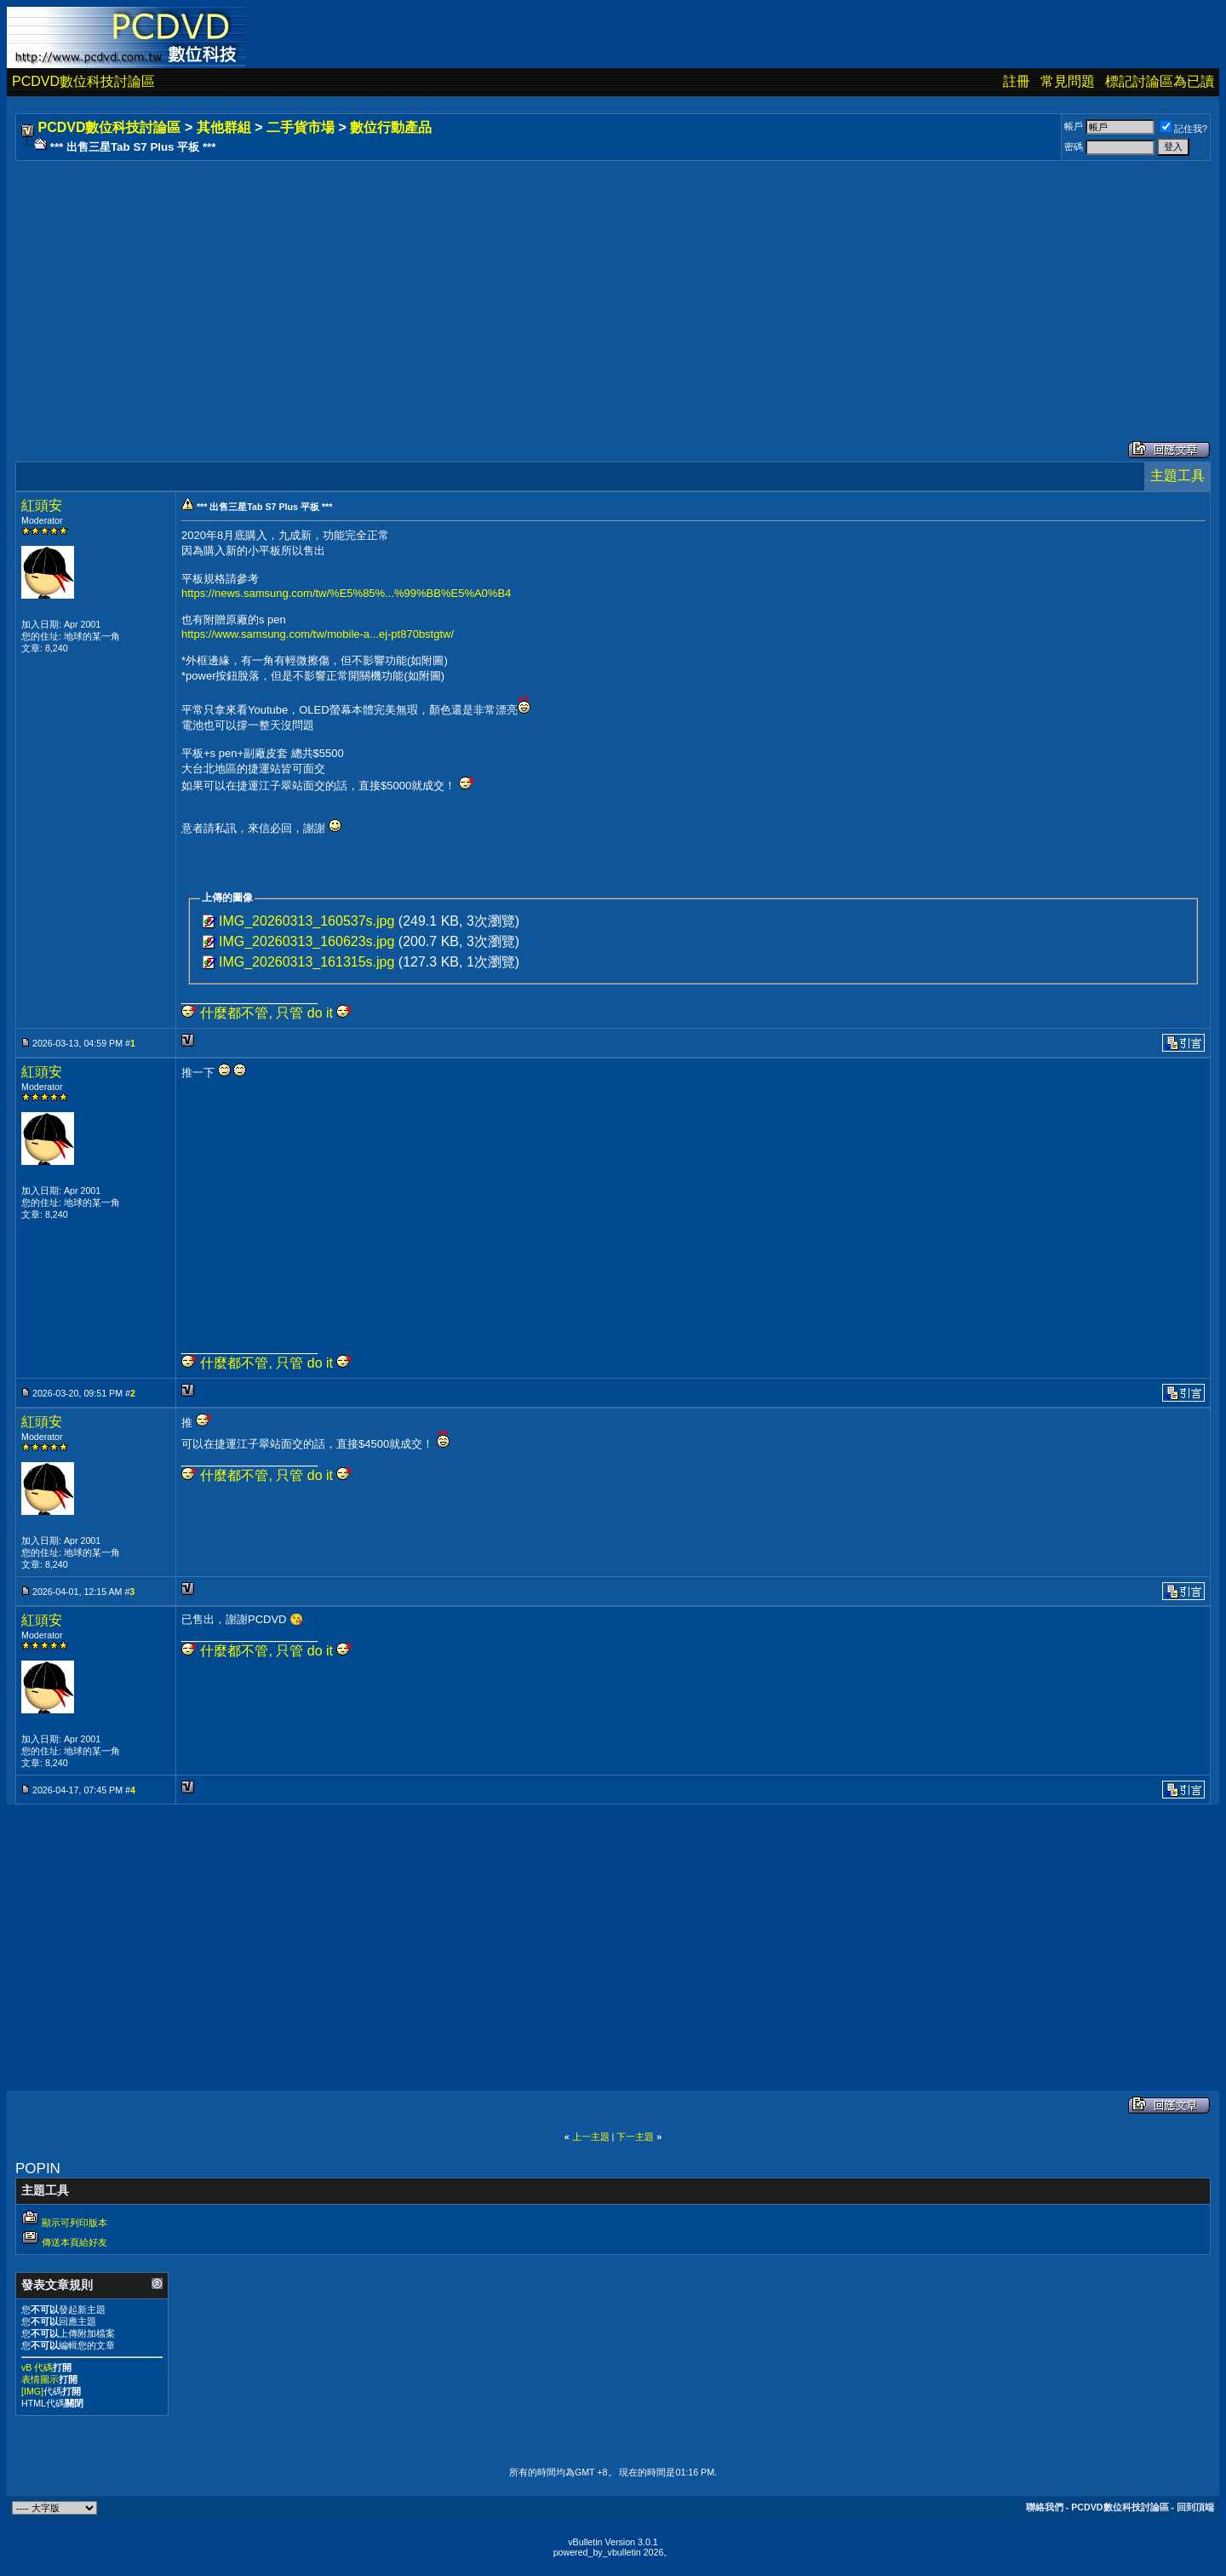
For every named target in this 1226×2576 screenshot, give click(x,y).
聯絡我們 (1044, 2507)
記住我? (1183, 128)
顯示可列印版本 (74, 2222)
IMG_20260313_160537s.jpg (306, 921)
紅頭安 (41, 505)
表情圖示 (40, 2379)
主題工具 (1177, 475)
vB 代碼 (37, 2367)
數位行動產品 (391, 127)
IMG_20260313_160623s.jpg (306, 941)
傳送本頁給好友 (74, 2242)
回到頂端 (1195, 2507)
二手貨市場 (300, 127)
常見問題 (1067, 81)
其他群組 (224, 127)
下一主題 (635, 2136)
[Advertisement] (529, 283)
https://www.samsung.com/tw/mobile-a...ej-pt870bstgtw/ (317, 634)
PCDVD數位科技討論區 (83, 81)
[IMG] (32, 2391)
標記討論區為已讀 (1159, 81)
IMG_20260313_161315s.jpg (306, 962)
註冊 (1016, 81)
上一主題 (591, 2136)
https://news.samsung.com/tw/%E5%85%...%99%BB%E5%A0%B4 (346, 593)
